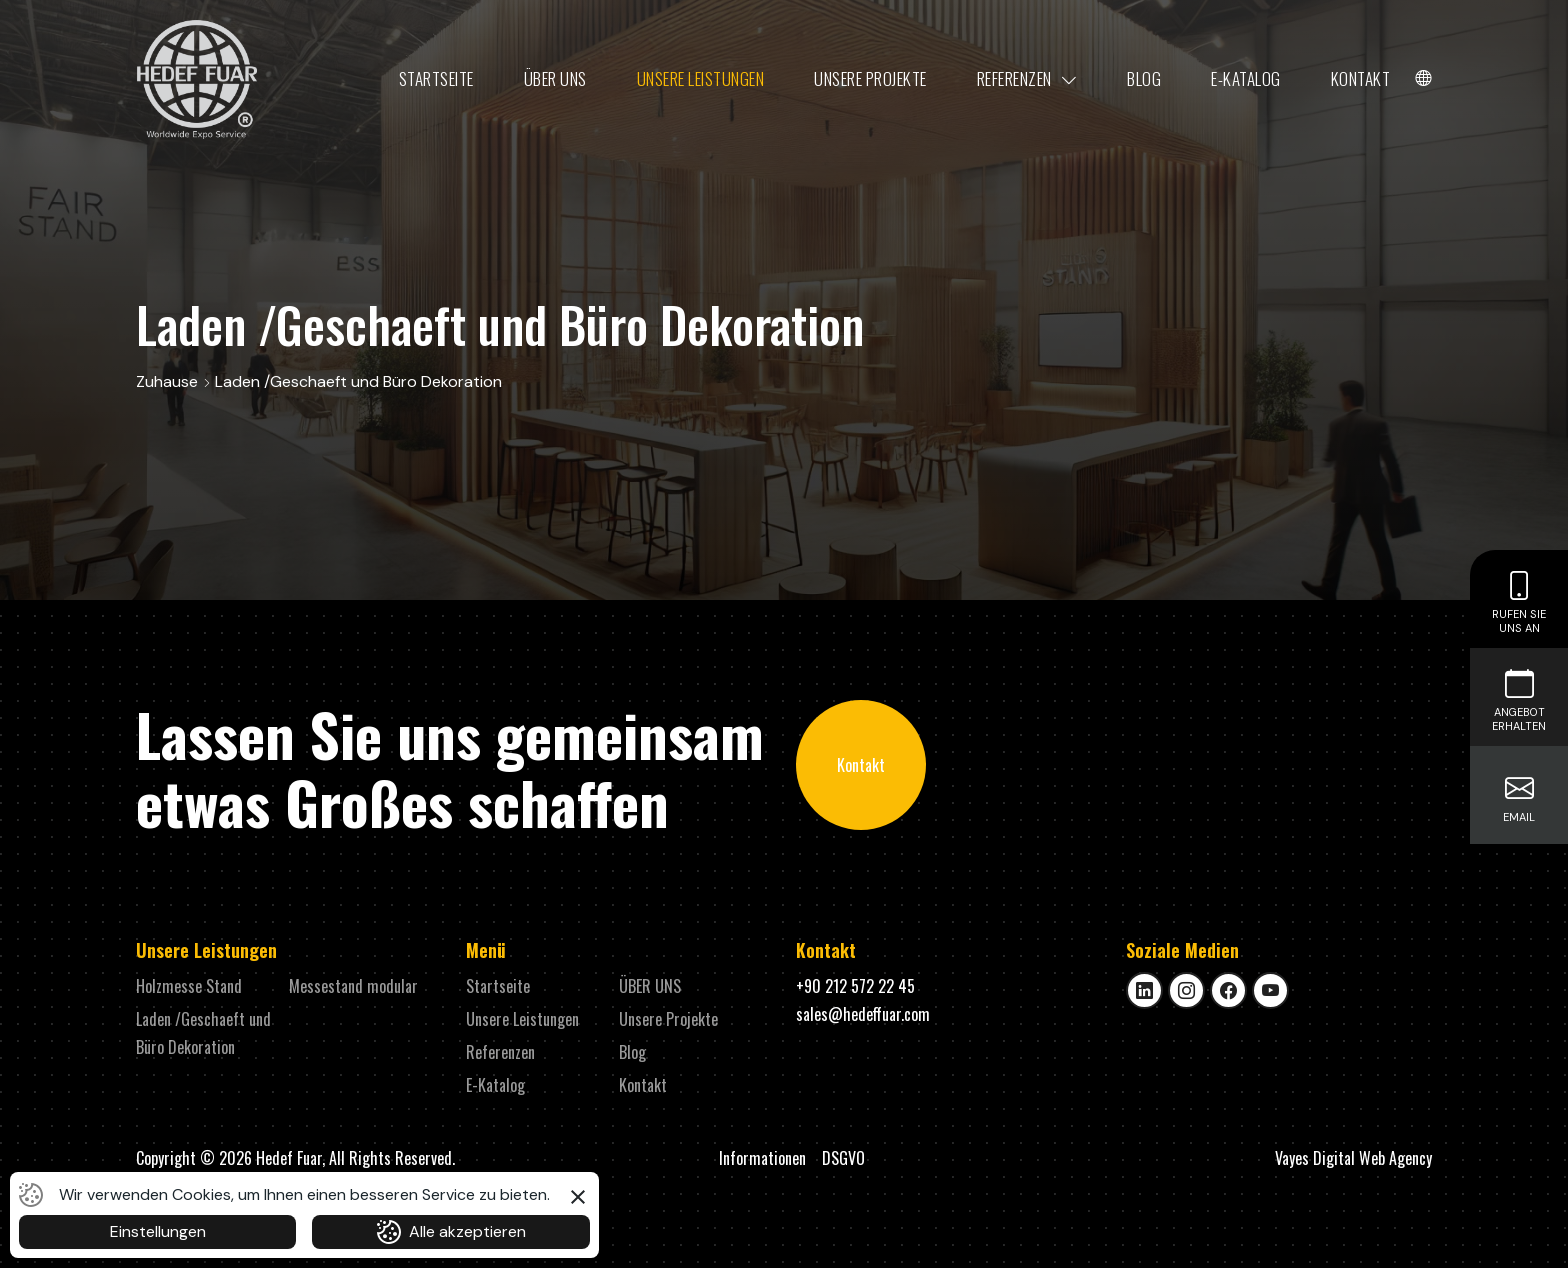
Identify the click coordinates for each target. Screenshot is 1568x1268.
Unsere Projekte (870, 78)
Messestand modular (353, 986)
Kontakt (1361, 78)
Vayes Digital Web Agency (1353, 1158)
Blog (1144, 78)
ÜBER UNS (555, 78)
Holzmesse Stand (189, 986)
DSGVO (843, 1158)
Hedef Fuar (289, 1158)
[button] (578, 1194)
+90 (855, 986)
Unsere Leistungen (701, 78)
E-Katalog (1246, 78)
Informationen (762, 1158)
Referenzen (1027, 79)
